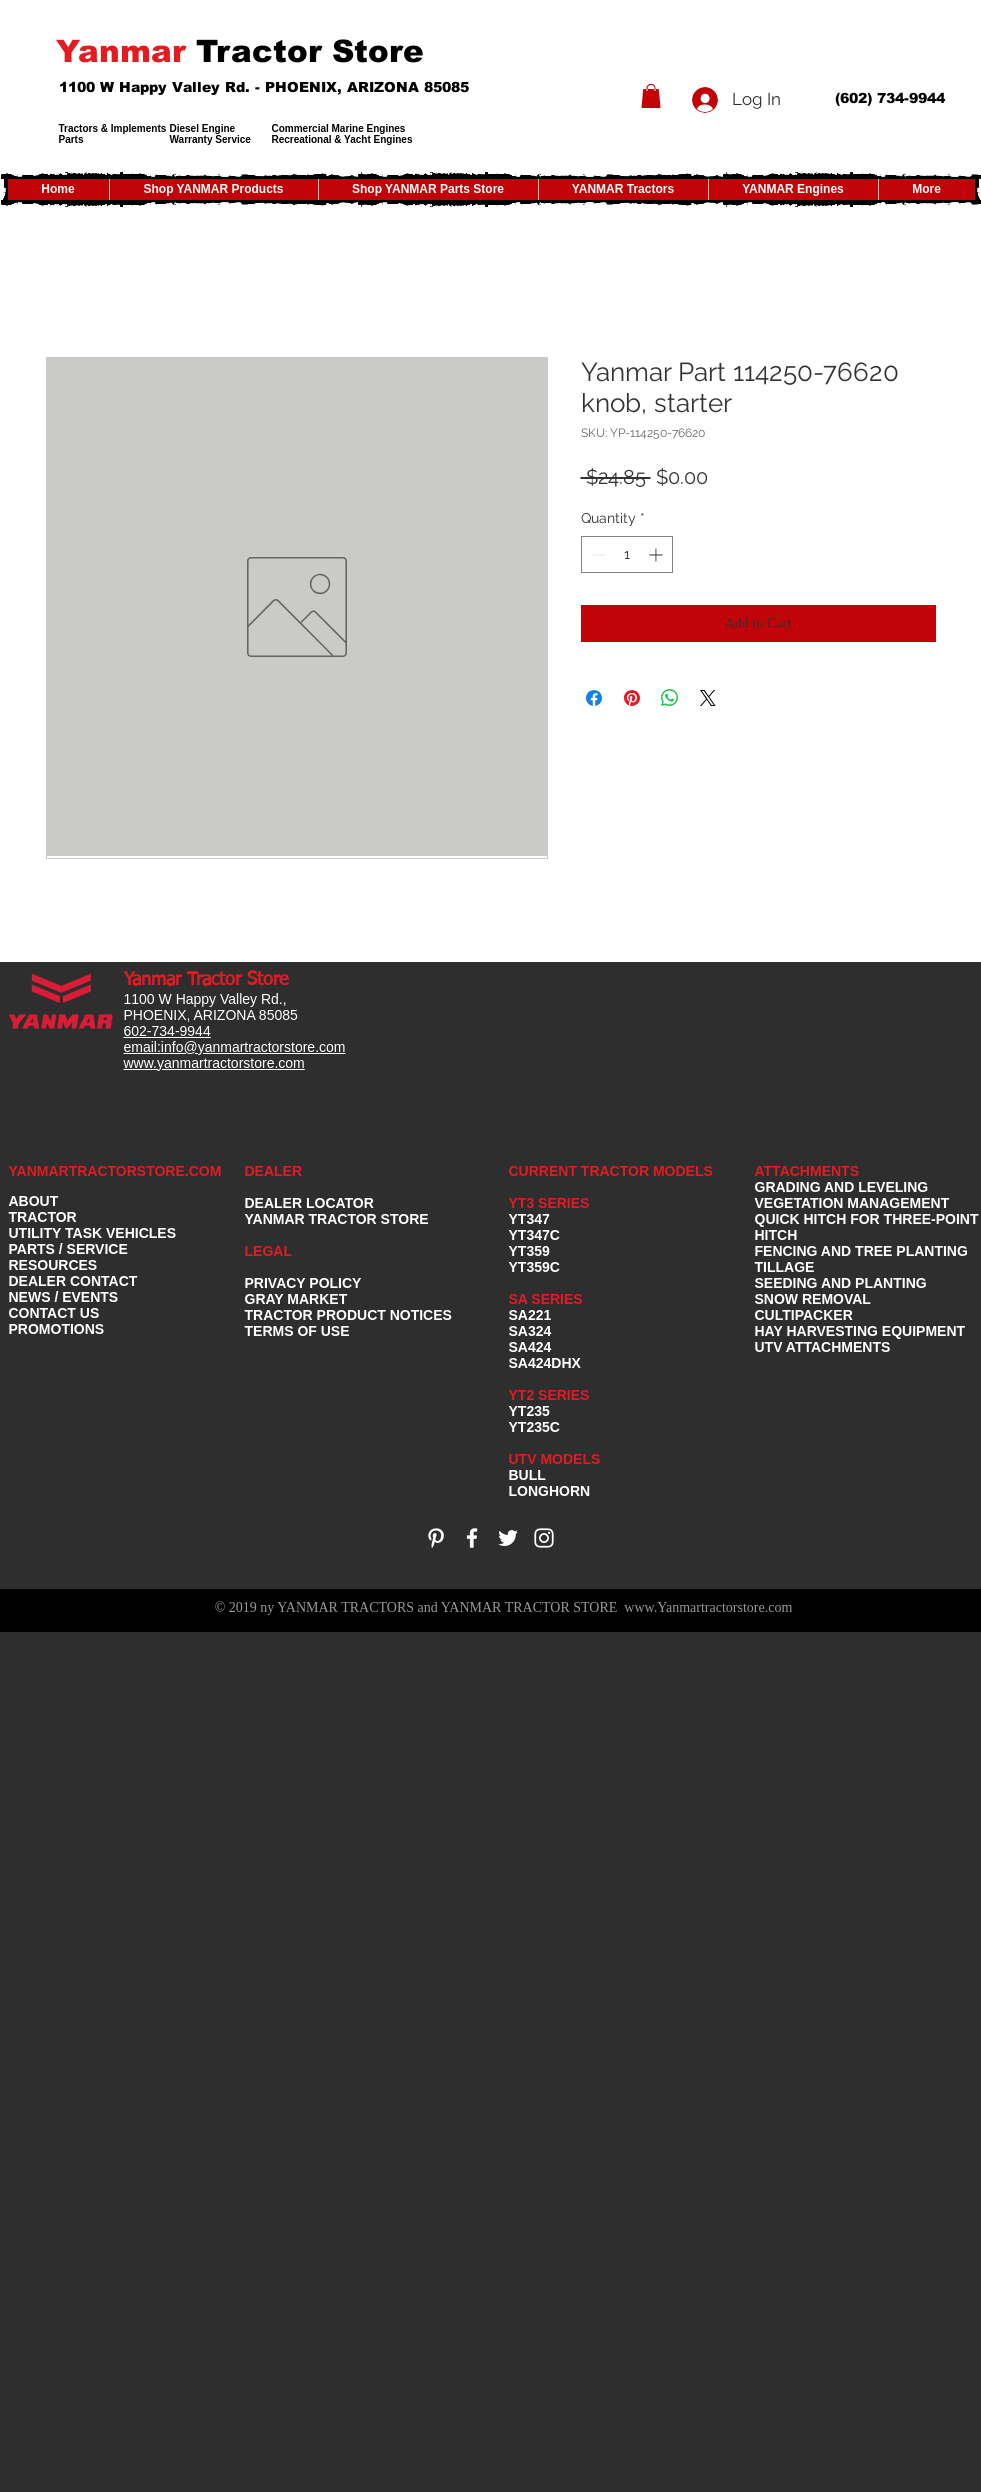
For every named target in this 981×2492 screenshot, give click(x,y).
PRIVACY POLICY (303, 1283)
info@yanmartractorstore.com (253, 1047)
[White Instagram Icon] (544, 1538)
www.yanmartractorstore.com (214, 1063)
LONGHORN (550, 1491)
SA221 (530, 1315)
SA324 (530, 1331)
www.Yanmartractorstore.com (708, 1607)
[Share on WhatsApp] (670, 698)
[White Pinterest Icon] (436, 1538)
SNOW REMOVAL (813, 1299)
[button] (651, 96)
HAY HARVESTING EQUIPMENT (860, 1331)
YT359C (534, 1267)
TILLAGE (785, 1267)
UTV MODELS (555, 1459)
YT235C (534, 1427)
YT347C (534, 1235)
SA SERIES (546, 1299)
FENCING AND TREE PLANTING (861, 1251)
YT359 (529, 1251)
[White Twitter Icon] (508, 1538)
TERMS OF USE (297, 1331)
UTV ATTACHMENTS (823, 1347)
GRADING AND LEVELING (842, 1187)
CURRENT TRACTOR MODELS (613, 1171)
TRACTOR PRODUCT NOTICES (348, 1315)
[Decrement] (596, 554)
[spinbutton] (627, 554)
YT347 (529, 1219)
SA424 (530, 1347)
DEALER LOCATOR (309, 1203)
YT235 (529, 1411)
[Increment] (657, 554)
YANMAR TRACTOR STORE (337, 1219)
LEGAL (268, 1251)
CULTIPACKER (804, 1315)
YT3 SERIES (549, 1203)
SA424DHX (545, 1363)
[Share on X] (708, 698)
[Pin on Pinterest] (632, 698)
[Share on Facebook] (594, 698)
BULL (527, 1475)
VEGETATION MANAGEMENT (852, 1203)
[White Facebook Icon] (472, 1538)
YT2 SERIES (549, 1395)
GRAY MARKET (296, 1299)
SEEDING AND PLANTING (841, 1283)
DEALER (274, 1171)
